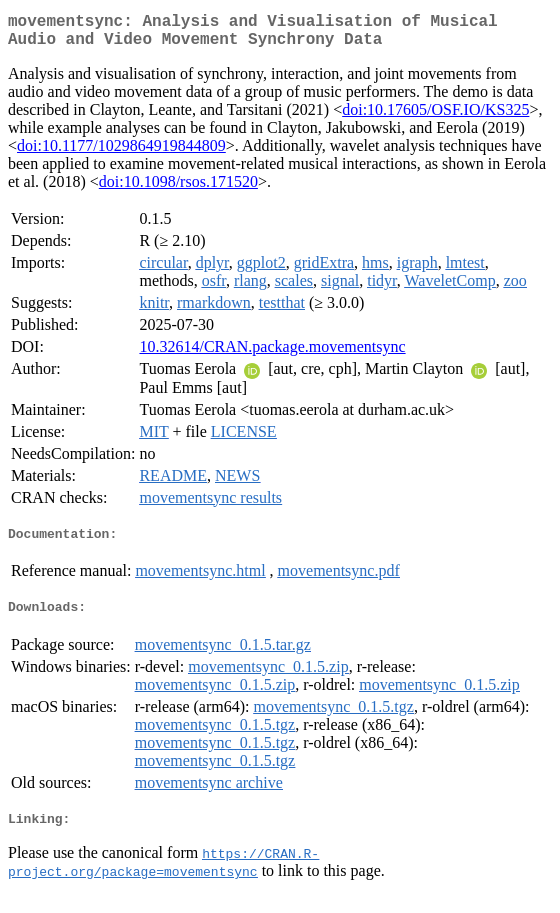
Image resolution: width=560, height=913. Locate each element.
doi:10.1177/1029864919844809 (121, 153)
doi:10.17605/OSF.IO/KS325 (435, 117)
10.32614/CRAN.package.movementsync (272, 354)
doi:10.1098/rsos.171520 (178, 189)
